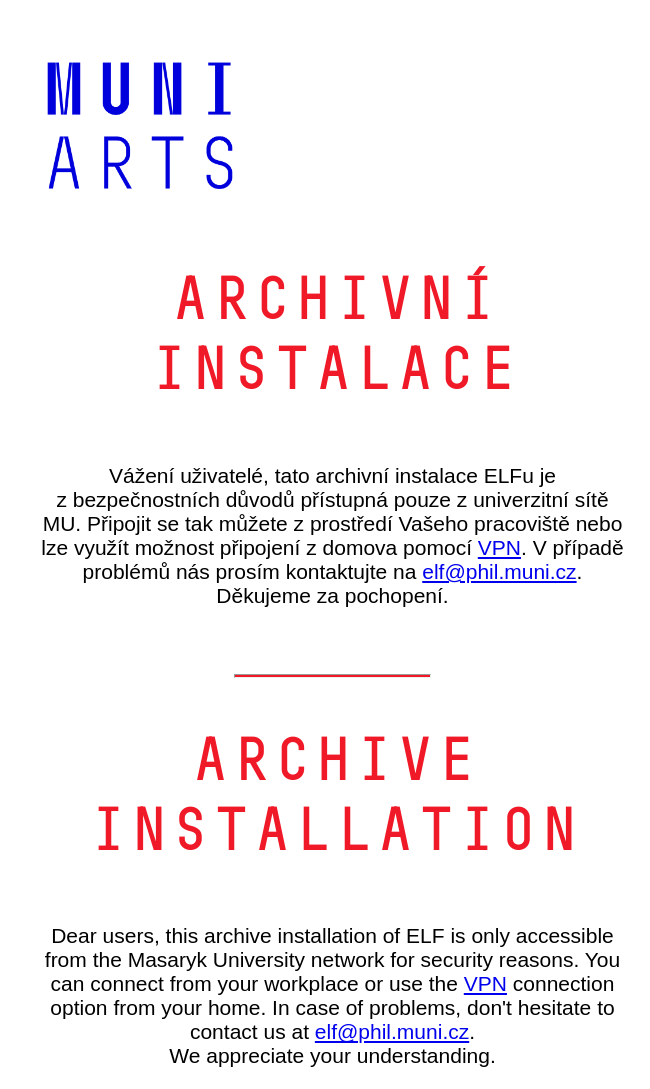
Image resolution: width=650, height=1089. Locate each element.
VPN (499, 547)
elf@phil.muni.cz (499, 571)
